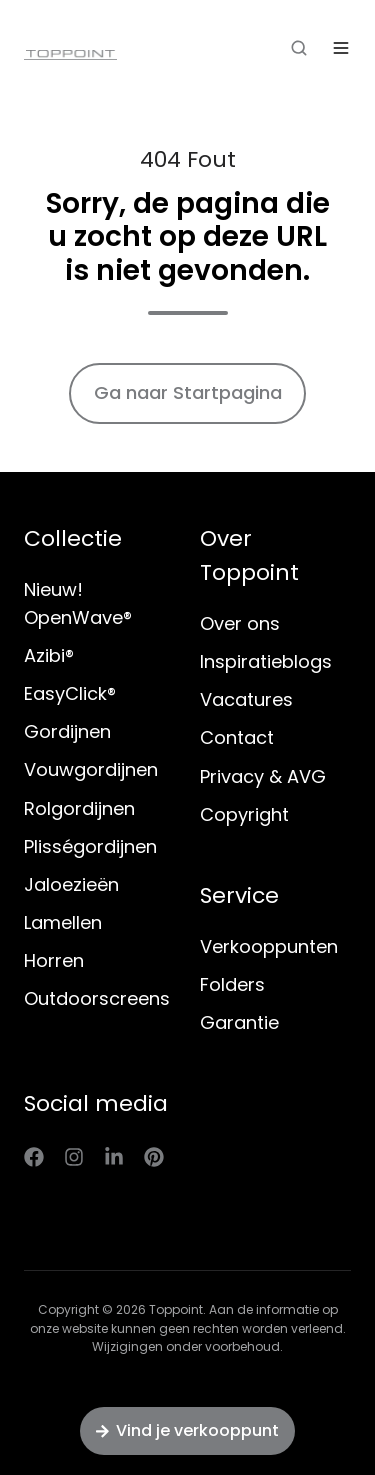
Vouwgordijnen (91, 769)
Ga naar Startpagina (188, 392)
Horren (54, 960)
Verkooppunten (269, 946)
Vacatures (246, 699)
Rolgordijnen (79, 808)
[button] (299, 48)
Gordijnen (67, 731)
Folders (232, 984)
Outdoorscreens (97, 998)
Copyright (244, 814)
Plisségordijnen (90, 846)
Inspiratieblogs (266, 661)
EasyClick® (70, 693)
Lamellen (63, 922)
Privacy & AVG (263, 776)
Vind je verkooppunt (187, 1430)
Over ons (240, 623)
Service (239, 895)
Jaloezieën (71, 884)
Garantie (239, 1022)
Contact (237, 737)
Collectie (73, 538)
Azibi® (49, 655)
